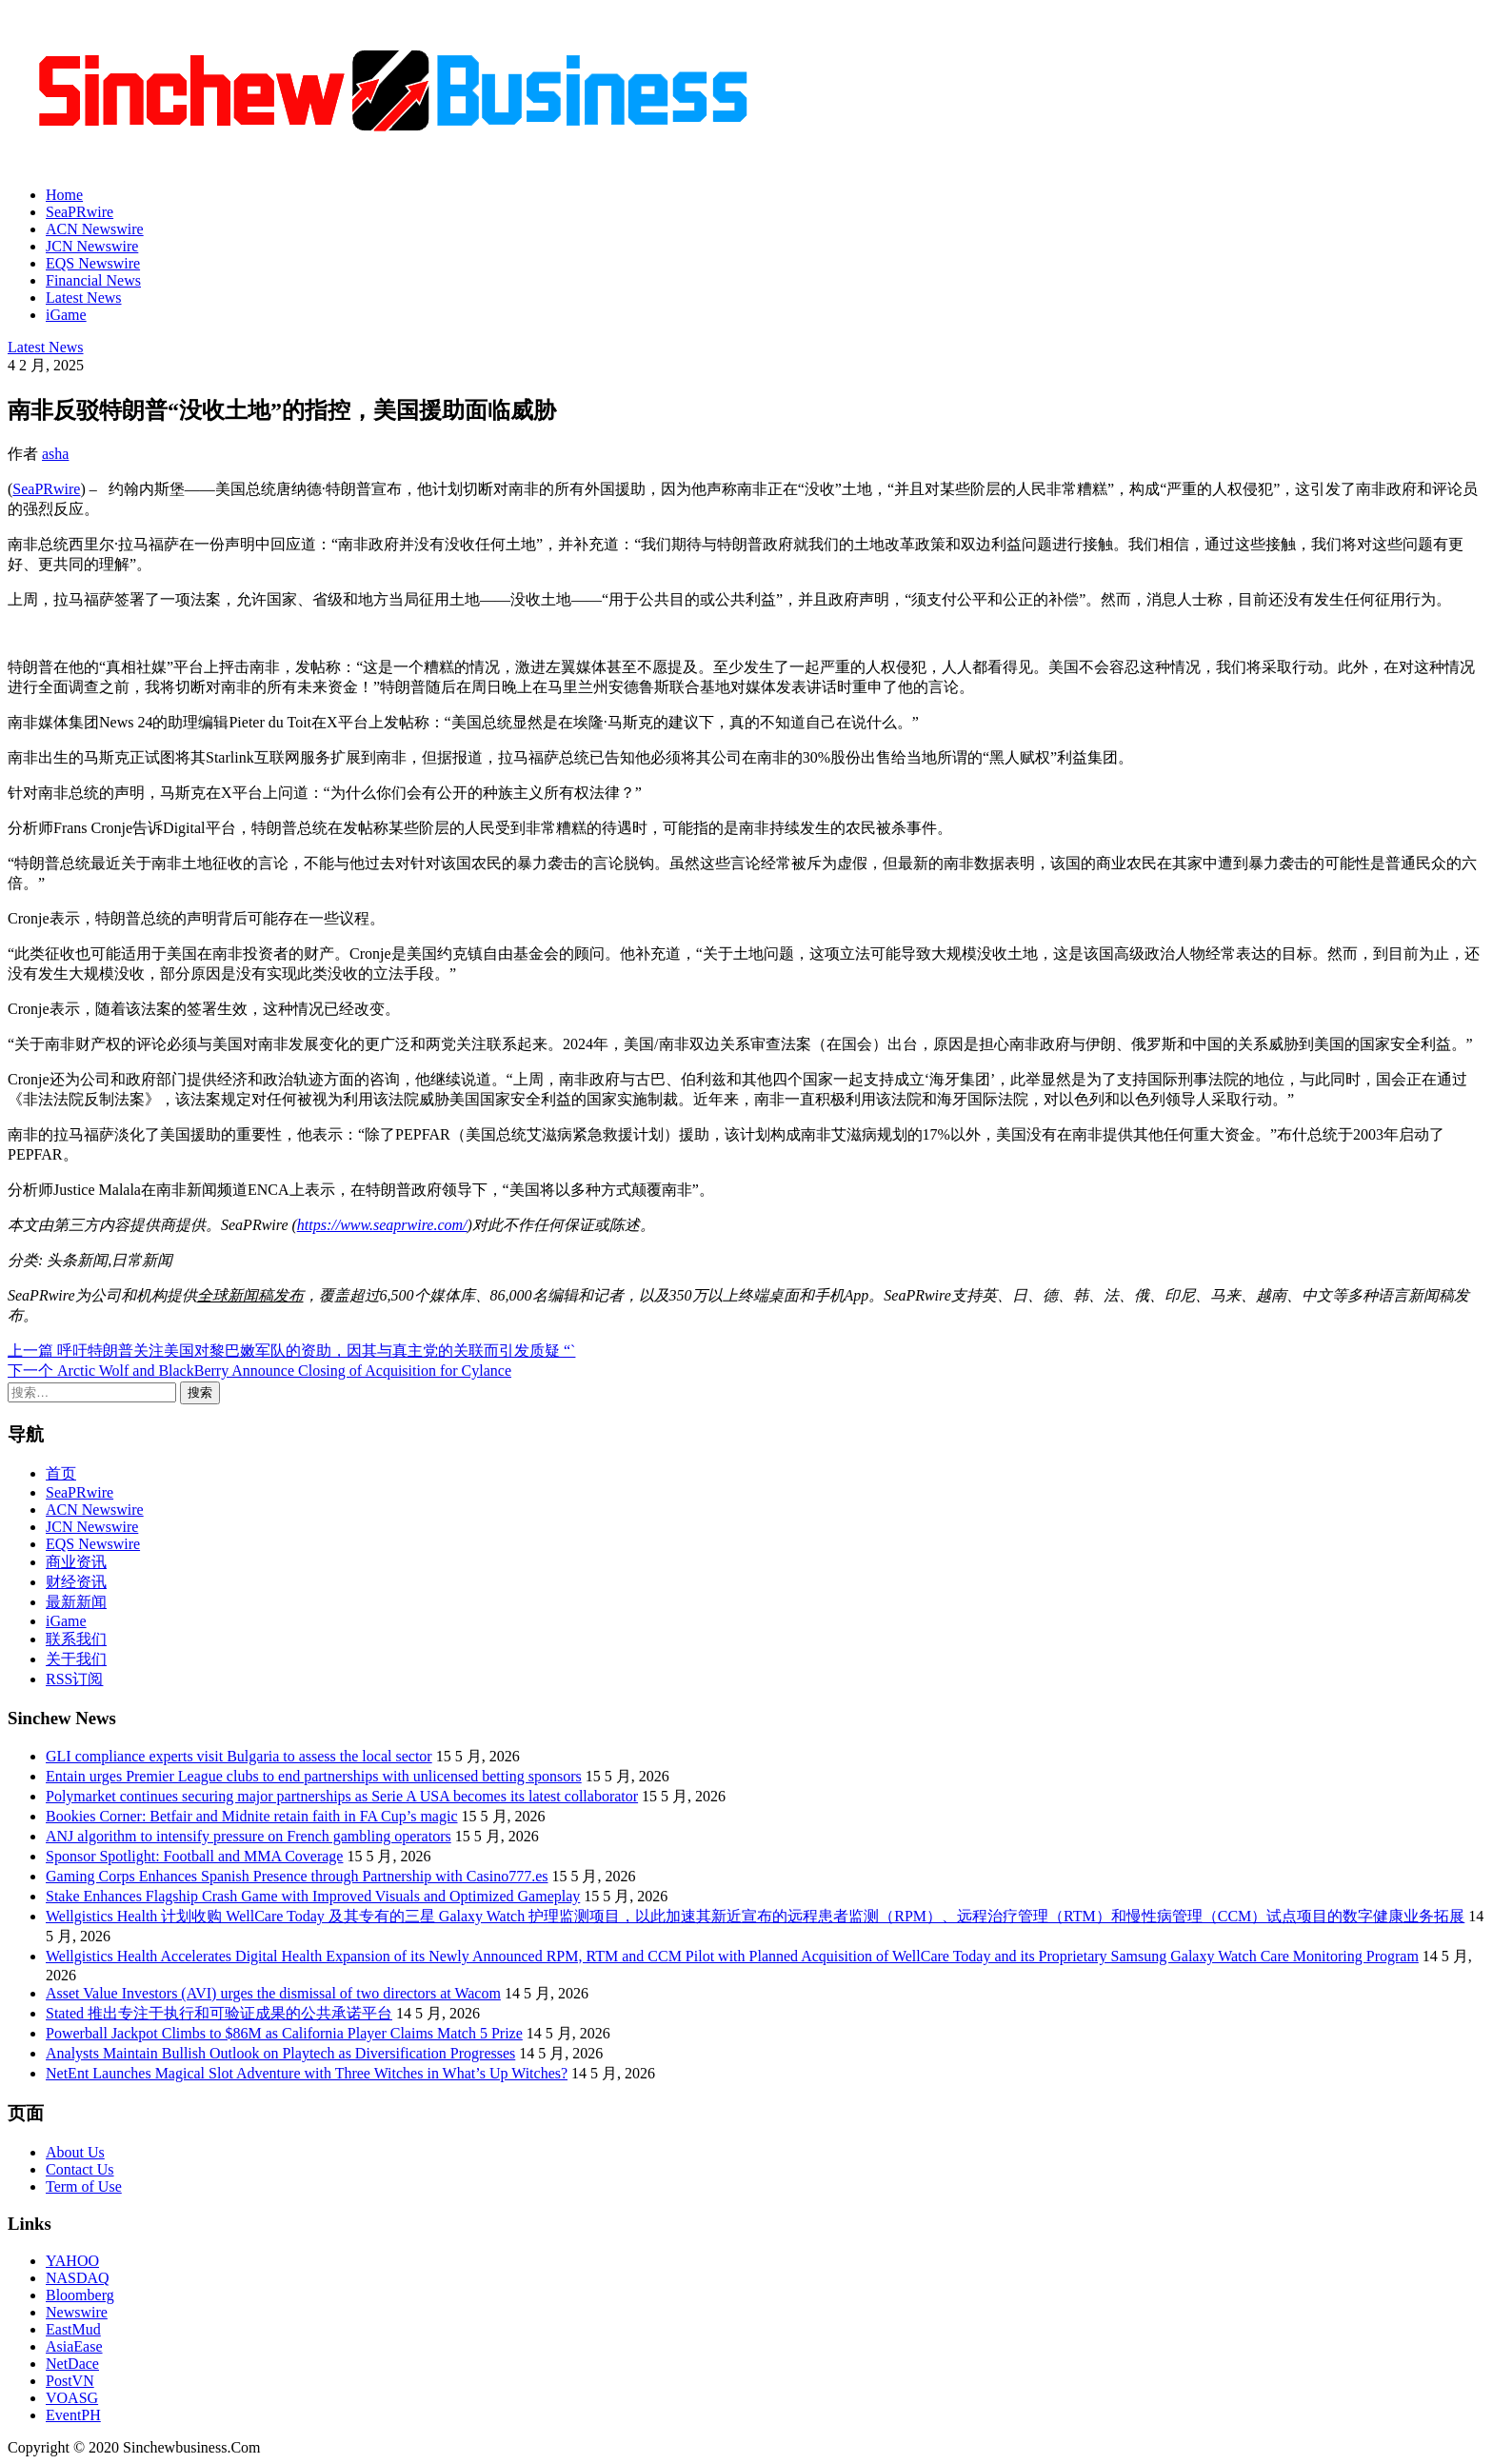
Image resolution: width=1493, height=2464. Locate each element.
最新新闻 (76, 1602)
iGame (66, 315)
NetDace (72, 2363)
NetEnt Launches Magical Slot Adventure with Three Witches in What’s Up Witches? (306, 2073)
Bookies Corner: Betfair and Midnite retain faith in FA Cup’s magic (252, 1816)
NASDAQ (77, 2278)
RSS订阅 (74, 1679)
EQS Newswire (93, 263)
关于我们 (76, 1659)
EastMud (73, 2329)
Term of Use (84, 2186)
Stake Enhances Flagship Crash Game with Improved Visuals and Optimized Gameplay (313, 1896)
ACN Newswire (95, 229)
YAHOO (72, 2261)
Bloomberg (80, 2295)
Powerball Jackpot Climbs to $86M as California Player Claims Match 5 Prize (284, 2033)
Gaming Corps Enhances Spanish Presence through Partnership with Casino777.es (296, 1876)
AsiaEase (74, 2346)
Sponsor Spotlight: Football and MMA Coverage (194, 1856)
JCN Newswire (92, 246)
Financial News (93, 280)
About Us (75, 2152)
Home (64, 195)
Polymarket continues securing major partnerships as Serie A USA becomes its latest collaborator (342, 1796)
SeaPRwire (79, 212)
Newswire (77, 2312)
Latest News (84, 297)
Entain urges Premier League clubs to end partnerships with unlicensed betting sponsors (314, 1776)
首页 (61, 1473)
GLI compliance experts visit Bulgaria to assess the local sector (239, 1756)
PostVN (70, 2381)
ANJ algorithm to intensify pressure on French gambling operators (248, 1836)
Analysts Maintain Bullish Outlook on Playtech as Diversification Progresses (280, 2053)
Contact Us (80, 2169)
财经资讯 (76, 1582)
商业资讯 (76, 1562)
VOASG (72, 2398)
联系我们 (76, 1639)
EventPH (73, 2415)
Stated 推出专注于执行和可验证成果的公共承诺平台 (219, 2013)
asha (55, 454)
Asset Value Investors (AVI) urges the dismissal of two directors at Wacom (273, 1993)
